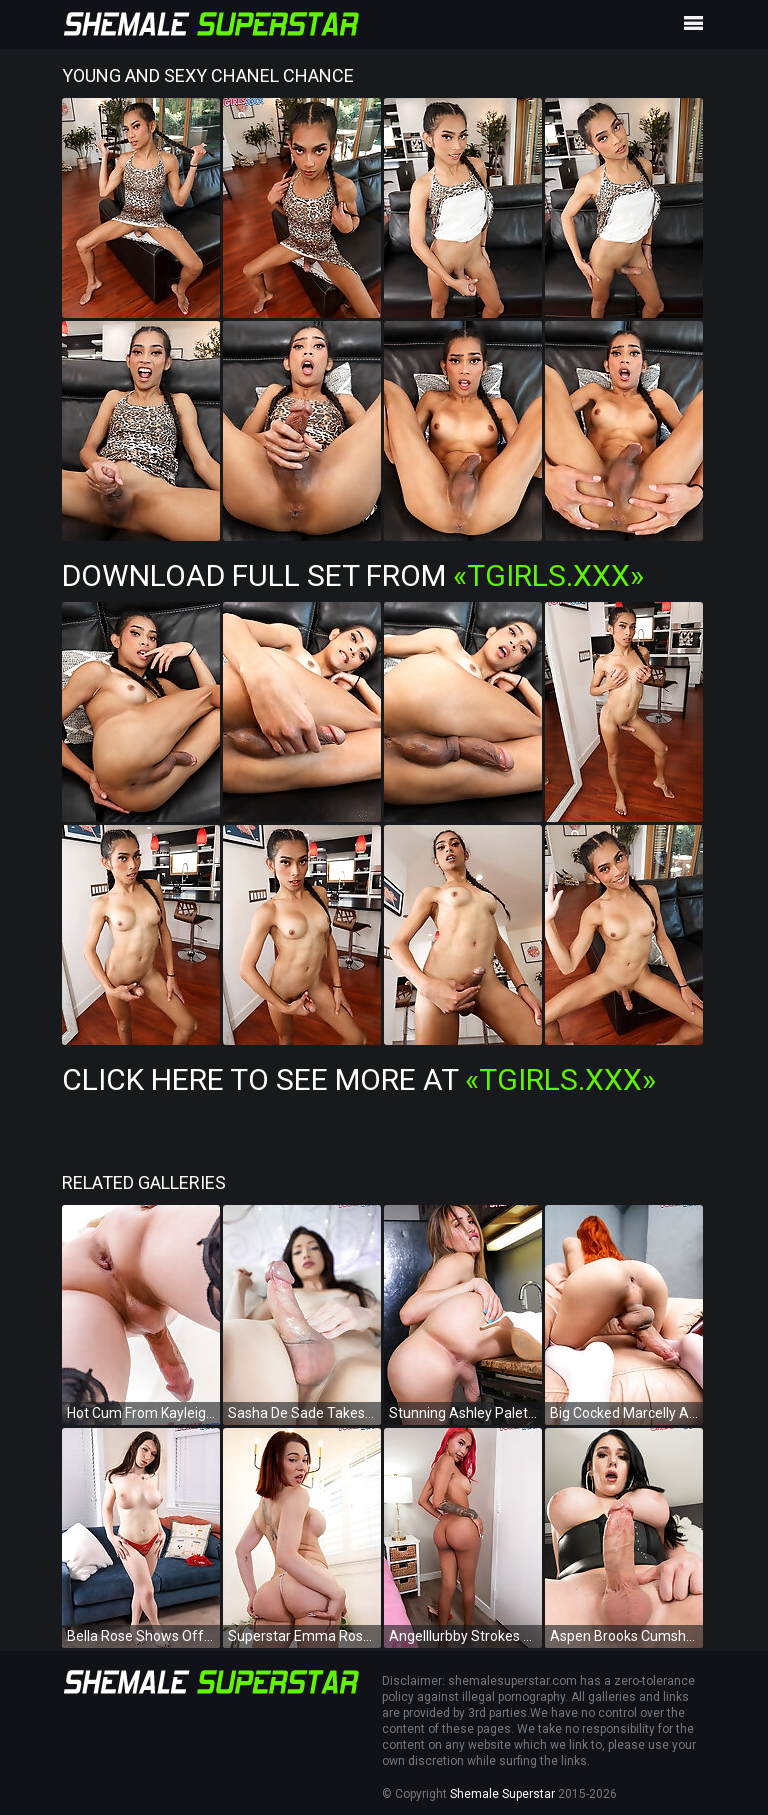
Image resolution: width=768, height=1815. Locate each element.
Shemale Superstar (502, 1794)
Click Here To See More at (359, 1079)
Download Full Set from (353, 575)
